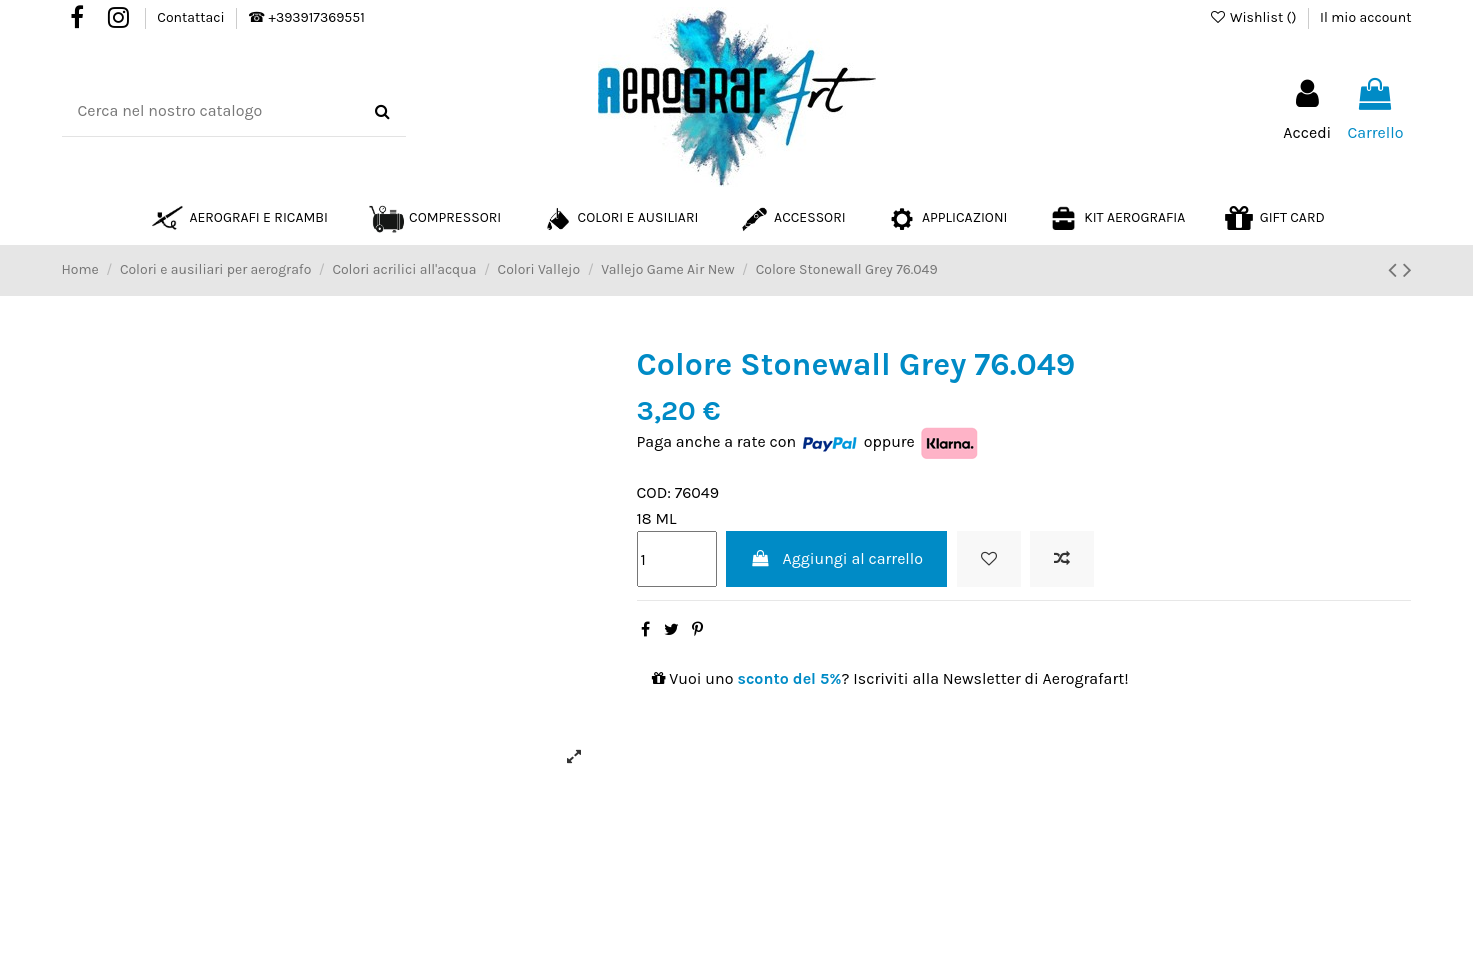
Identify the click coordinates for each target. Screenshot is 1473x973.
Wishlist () (1254, 17)
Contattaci (192, 17)
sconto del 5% (789, 678)
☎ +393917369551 (306, 17)
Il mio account (1365, 17)
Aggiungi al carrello (836, 558)
